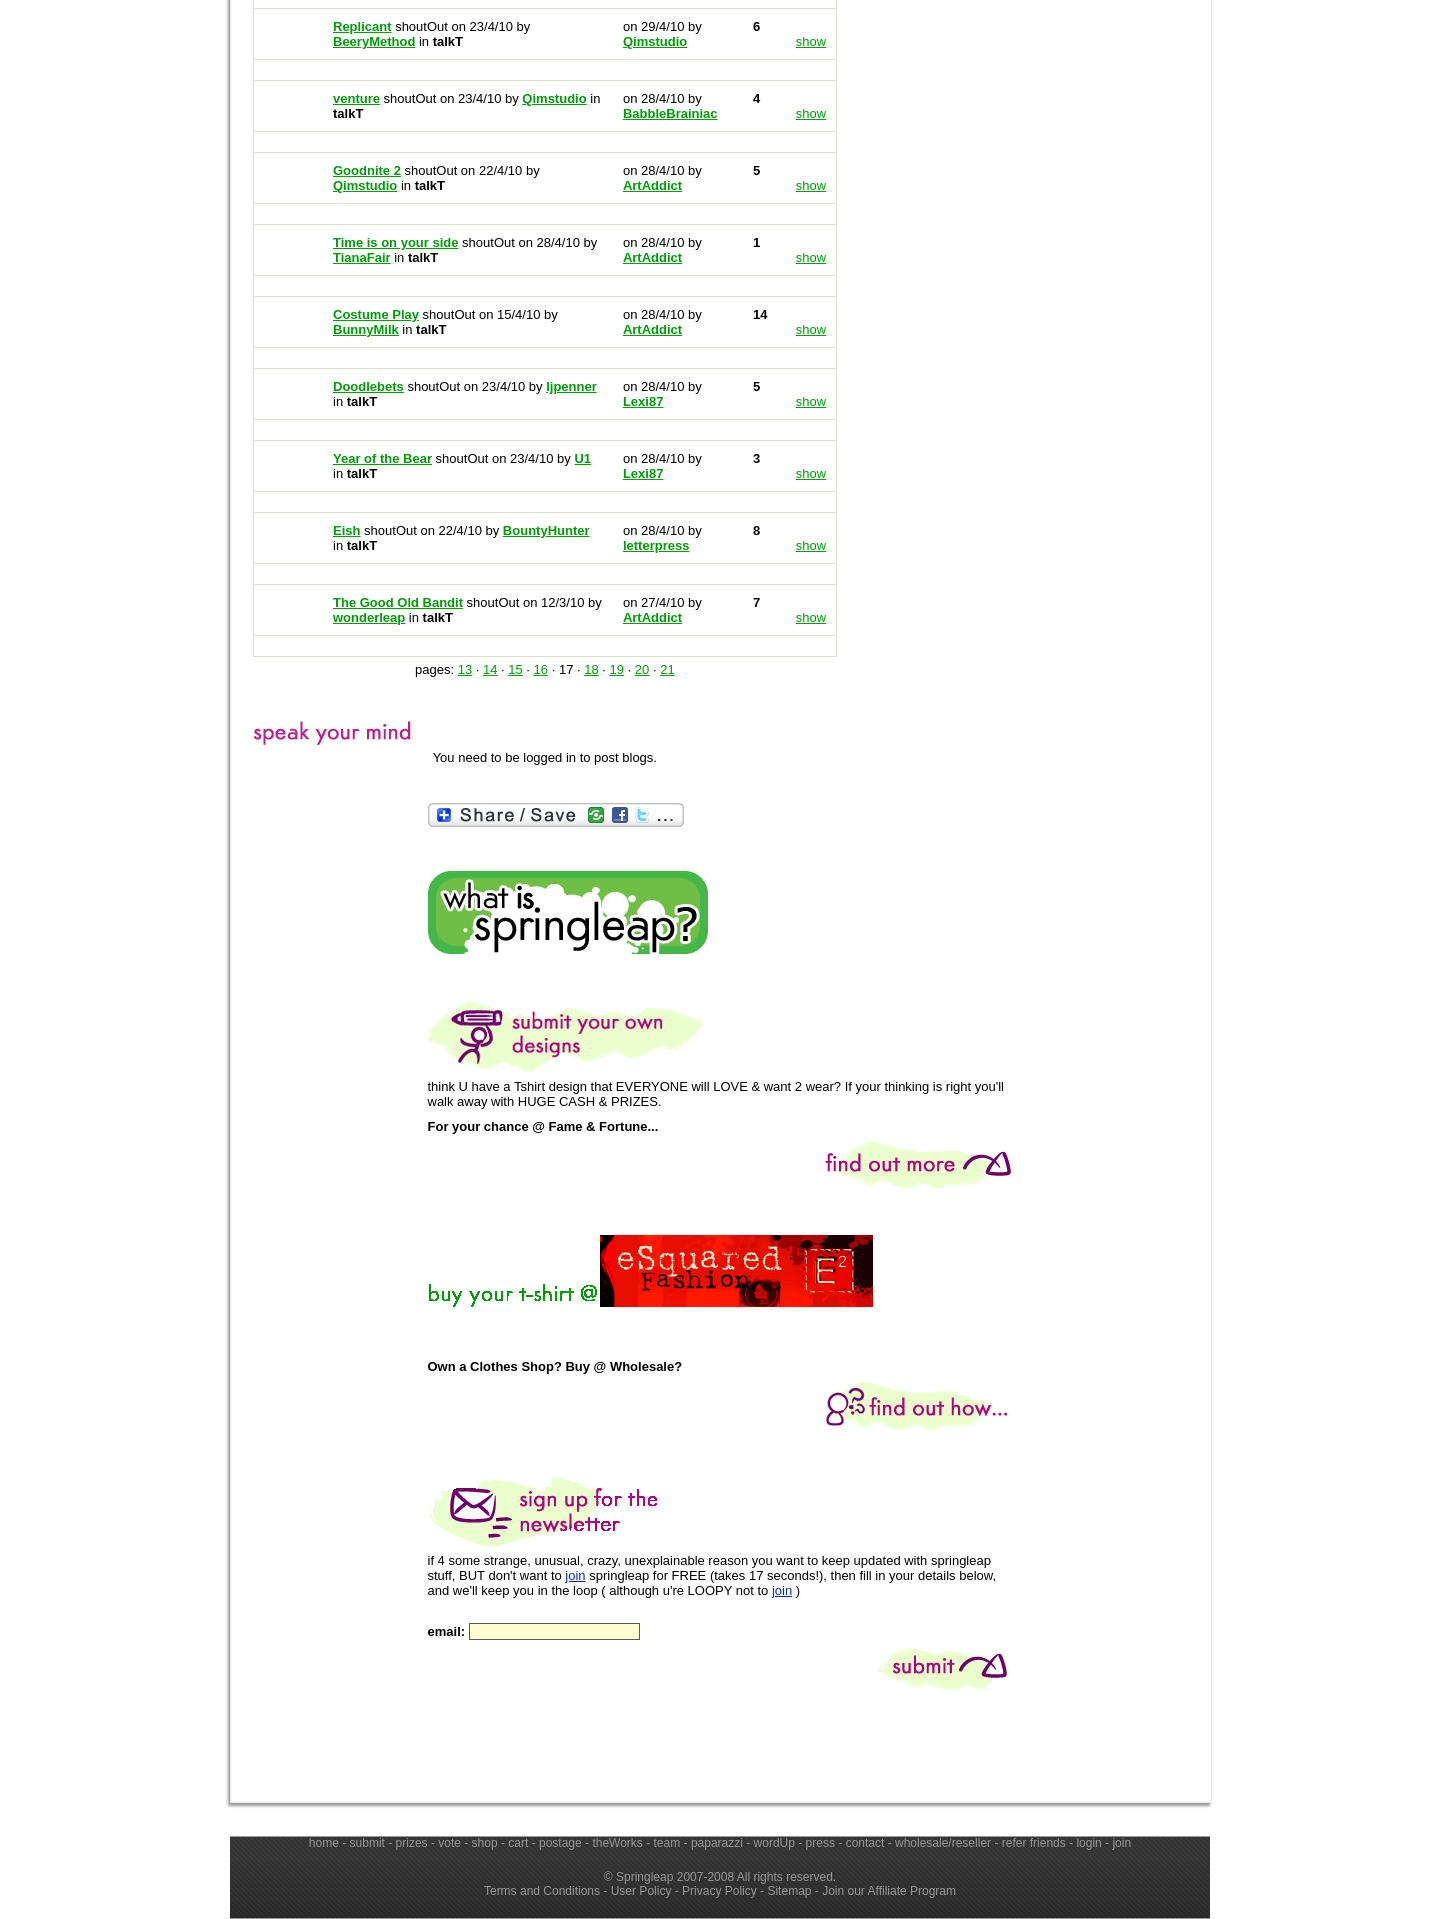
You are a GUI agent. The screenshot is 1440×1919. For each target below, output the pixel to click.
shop (485, 1843)
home (324, 1843)
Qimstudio (365, 185)
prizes (412, 1843)
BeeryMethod (374, 41)
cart (518, 1843)
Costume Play (376, 314)
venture (356, 98)
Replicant (362, 26)
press (820, 1843)
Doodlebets (368, 386)
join (575, 1575)
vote (449, 1843)
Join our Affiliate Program (889, 1891)
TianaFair (362, 257)
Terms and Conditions (542, 1891)
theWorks (617, 1843)
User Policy (641, 1891)
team (667, 1843)
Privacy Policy (719, 1891)
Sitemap (789, 1891)
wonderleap (369, 617)
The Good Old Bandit (398, 602)
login (1088, 1843)
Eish (346, 530)
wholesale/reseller (943, 1843)
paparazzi (717, 1843)
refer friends (1034, 1843)
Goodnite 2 (367, 170)
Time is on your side (395, 242)
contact (865, 1843)
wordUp (774, 1843)
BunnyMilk (366, 329)
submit (367, 1843)
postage (560, 1843)
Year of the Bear (382, 458)
